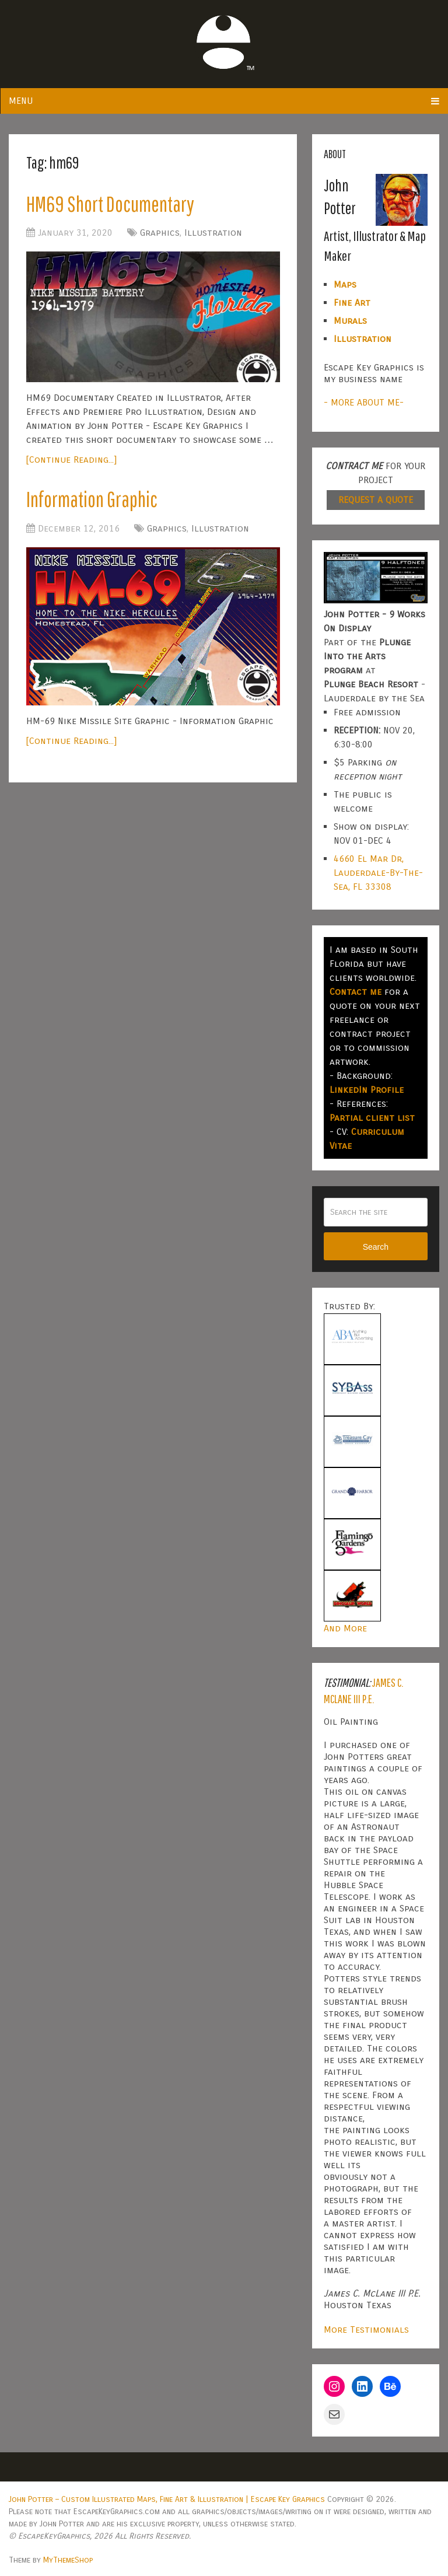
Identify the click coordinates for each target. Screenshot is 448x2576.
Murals (350, 320)
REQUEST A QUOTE (375, 499)
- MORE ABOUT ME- (364, 402)
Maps (345, 284)
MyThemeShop (68, 2560)
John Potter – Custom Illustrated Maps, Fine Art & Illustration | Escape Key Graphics (167, 2499)
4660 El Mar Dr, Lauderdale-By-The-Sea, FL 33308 (378, 872)
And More (345, 1628)
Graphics (160, 233)
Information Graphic (94, 500)
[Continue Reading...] (71, 460)
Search (375, 1247)
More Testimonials (366, 2329)
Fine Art (352, 302)
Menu (21, 100)
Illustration (213, 233)
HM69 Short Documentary (112, 204)
